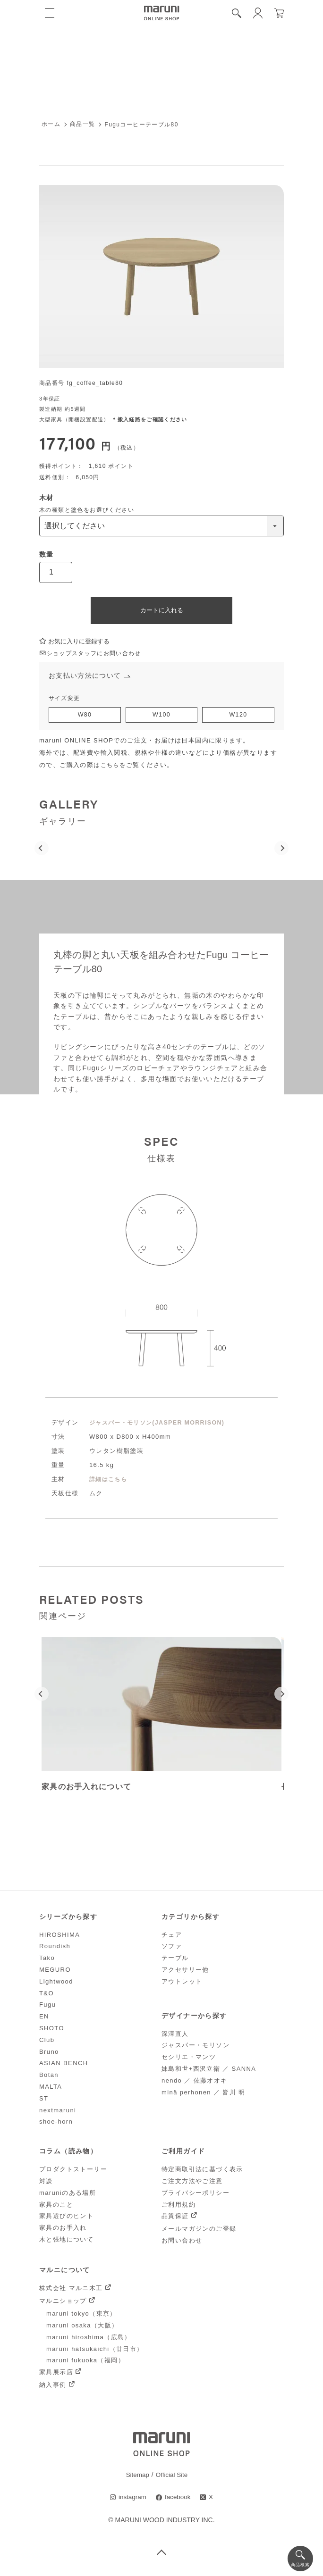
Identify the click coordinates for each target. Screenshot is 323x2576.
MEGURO (55, 1972)
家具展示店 (56, 2374)
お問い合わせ (182, 2242)
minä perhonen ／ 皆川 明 (204, 2094)
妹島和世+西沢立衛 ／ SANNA (209, 2071)
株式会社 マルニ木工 (71, 2290)
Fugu (47, 2006)
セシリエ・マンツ (189, 2059)
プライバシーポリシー (196, 2195)
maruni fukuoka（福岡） (85, 2362)
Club (46, 2042)
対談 (46, 2183)
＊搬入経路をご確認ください (149, 420)
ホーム (51, 124)
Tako (47, 1960)
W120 (238, 716)
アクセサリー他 (185, 1972)
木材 (46, 498)
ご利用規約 (179, 2206)
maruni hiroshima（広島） (88, 2339)
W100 (161, 716)
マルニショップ (63, 2303)
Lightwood (56, 1983)
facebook (178, 2499)
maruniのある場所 (67, 2195)
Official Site (172, 2477)
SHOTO (51, 2030)
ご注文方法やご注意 (192, 2183)
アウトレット (182, 1983)
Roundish (54, 1948)
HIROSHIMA (59, 1936)
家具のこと (56, 2206)
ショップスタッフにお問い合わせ (94, 654)
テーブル (175, 1960)
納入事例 (53, 2387)
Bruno (49, 2053)
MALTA (50, 2088)
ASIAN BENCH (63, 2065)
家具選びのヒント (66, 2218)
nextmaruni (57, 2112)
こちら (111, 767)
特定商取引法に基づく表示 (202, 2171)
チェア (172, 1936)
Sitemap (137, 2477)
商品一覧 (82, 124)
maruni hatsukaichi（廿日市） (95, 2350)
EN (44, 2018)
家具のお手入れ (63, 2230)
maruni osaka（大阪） (82, 2327)
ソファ (172, 1948)
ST (43, 2100)
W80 (84, 716)
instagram (131, 2499)
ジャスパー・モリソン (196, 2047)
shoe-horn (56, 2123)
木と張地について (66, 2241)
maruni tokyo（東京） (81, 2315)
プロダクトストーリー (73, 2171)
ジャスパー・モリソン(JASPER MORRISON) (161, 1424)
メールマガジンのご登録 (199, 2230)
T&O (46, 1995)
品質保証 (175, 2218)
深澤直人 (175, 2035)
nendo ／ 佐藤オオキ (195, 2082)
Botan (49, 2077)
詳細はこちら (109, 1481)
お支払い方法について (87, 677)
